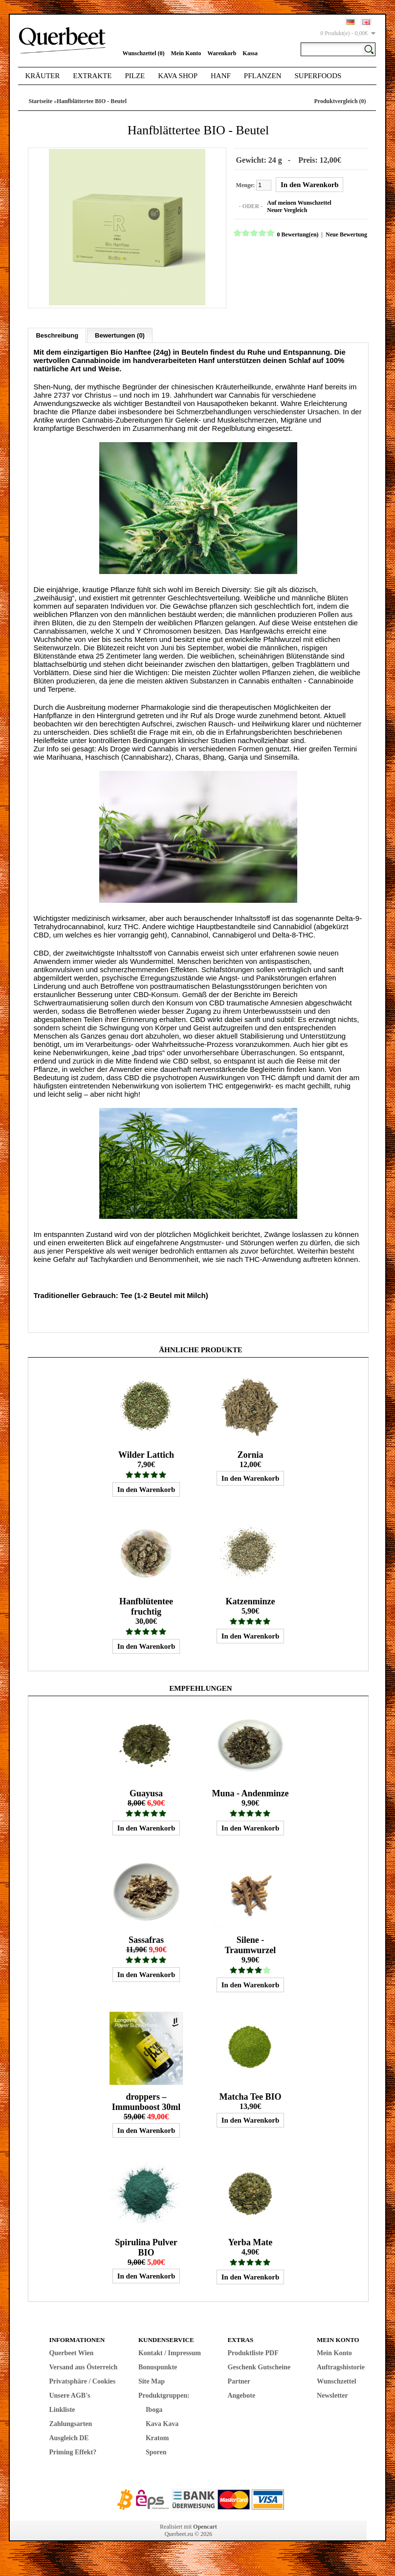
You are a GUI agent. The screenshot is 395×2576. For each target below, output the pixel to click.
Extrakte (92, 76)
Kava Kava (162, 2422)
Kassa (250, 53)
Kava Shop (178, 76)
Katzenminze (250, 1600)
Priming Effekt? (72, 2450)
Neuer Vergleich (285, 209)
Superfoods (318, 76)
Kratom (157, 2436)
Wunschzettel (336, 2380)
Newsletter (332, 2394)
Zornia (250, 1453)
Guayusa (146, 1792)
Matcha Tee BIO (250, 2095)
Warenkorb (221, 53)
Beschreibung (57, 334)
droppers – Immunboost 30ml (146, 2100)
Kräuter (42, 76)
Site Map (151, 2380)
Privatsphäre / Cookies (82, 2380)
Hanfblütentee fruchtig (146, 1605)
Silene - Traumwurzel (250, 1944)
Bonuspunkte (157, 2365)
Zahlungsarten (70, 2422)
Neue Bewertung (345, 234)
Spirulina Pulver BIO (146, 2246)
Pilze (135, 76)
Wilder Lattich (146, 1453)
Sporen (156, 2450)
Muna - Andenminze (250, 1792)
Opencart (205, 2525)
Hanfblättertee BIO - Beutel (92, 101)
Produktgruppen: (164, 2394)
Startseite (40, 101)
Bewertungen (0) (120, 334)
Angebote (241, 2394)
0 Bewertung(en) (296, 234)
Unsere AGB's (69, 2394)
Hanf (221, 76)
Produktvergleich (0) (340, 101)
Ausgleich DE (68, 2436)
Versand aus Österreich (83, 2365)
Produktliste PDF (252, 2351)
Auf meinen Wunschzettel (297, 202)
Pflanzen (263, 76)
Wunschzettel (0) (143, 53)
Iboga (154, 2408)
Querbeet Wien (71, 2351)
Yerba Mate (250, 2241)
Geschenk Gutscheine (258, 2365)
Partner (238, 2380)
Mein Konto (186, 53)
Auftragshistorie (341, 2365)
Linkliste (62, 2408)
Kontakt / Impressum (169, 2351)
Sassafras (146, 1938)
